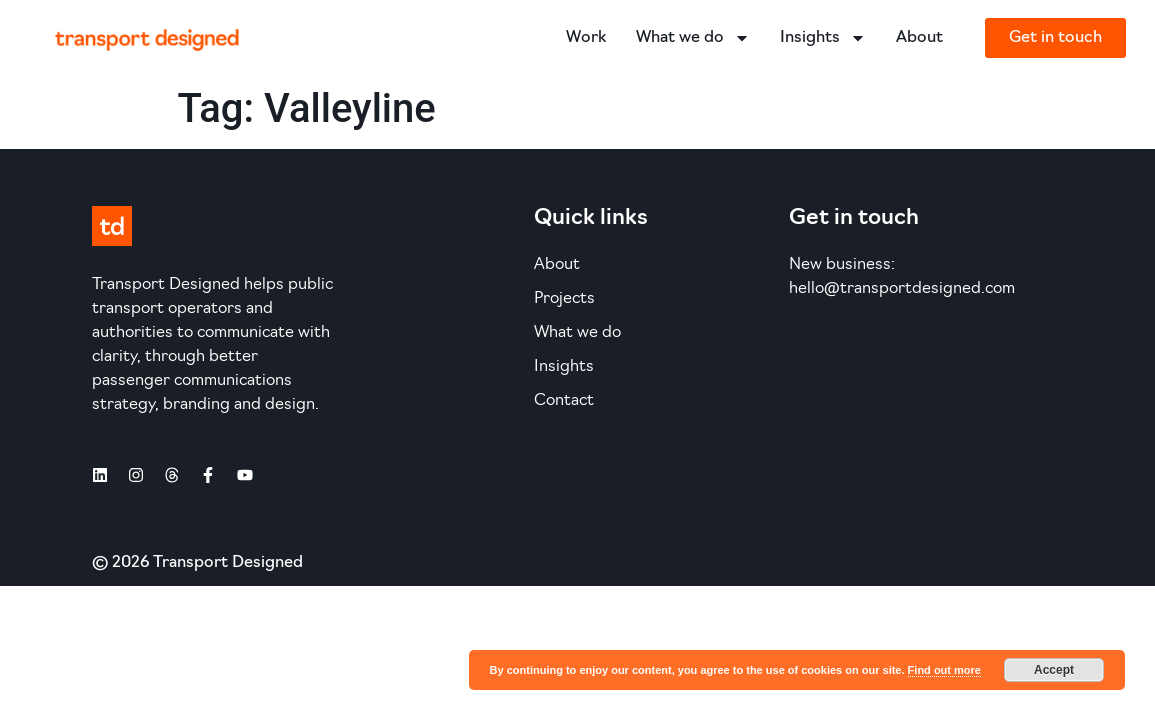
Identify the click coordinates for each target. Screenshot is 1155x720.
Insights (823, 38)
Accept (1054, 670)
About (919, 38)
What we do (693, 38)
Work (586, 38)
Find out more (944, 670)
